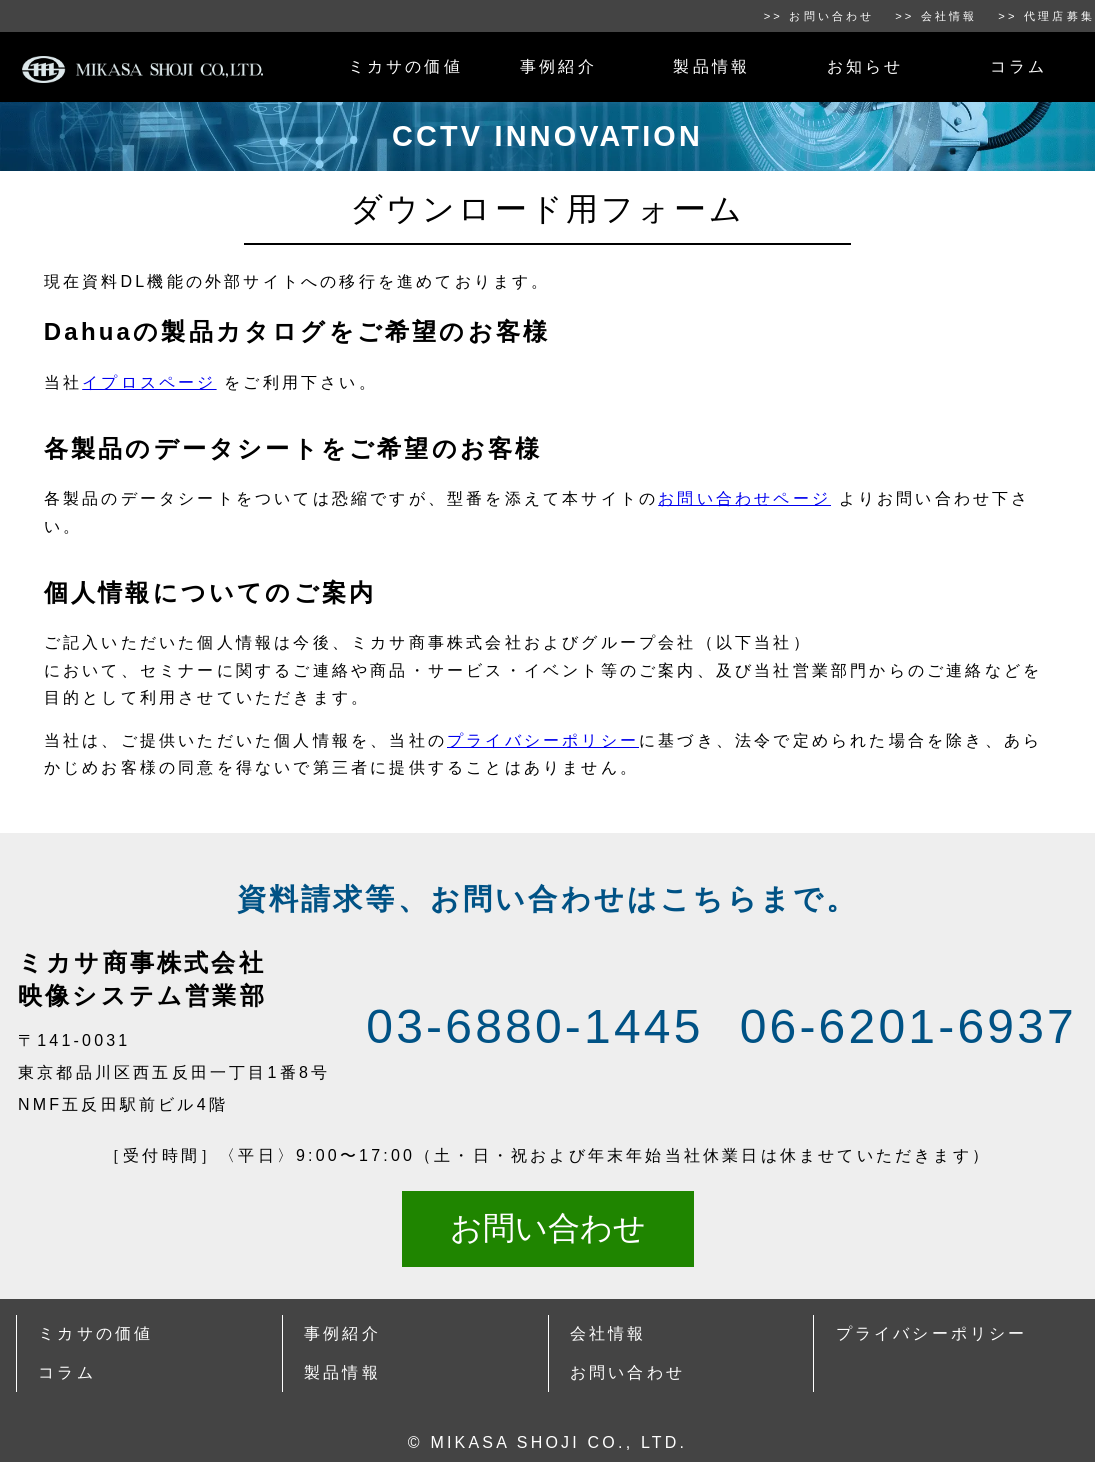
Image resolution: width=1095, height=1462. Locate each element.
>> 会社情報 (936, 16)
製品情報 (711, 66)
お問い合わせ (548, 1228)
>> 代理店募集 (1046, 16)
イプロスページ (149, 382)
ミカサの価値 (405, 66)
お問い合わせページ (744, 498)
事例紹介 (558, 66)
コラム (1019, 66)
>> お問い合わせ (819, 16)
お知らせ (865, 66)
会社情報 (608, 1333)
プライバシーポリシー (543, 740)
